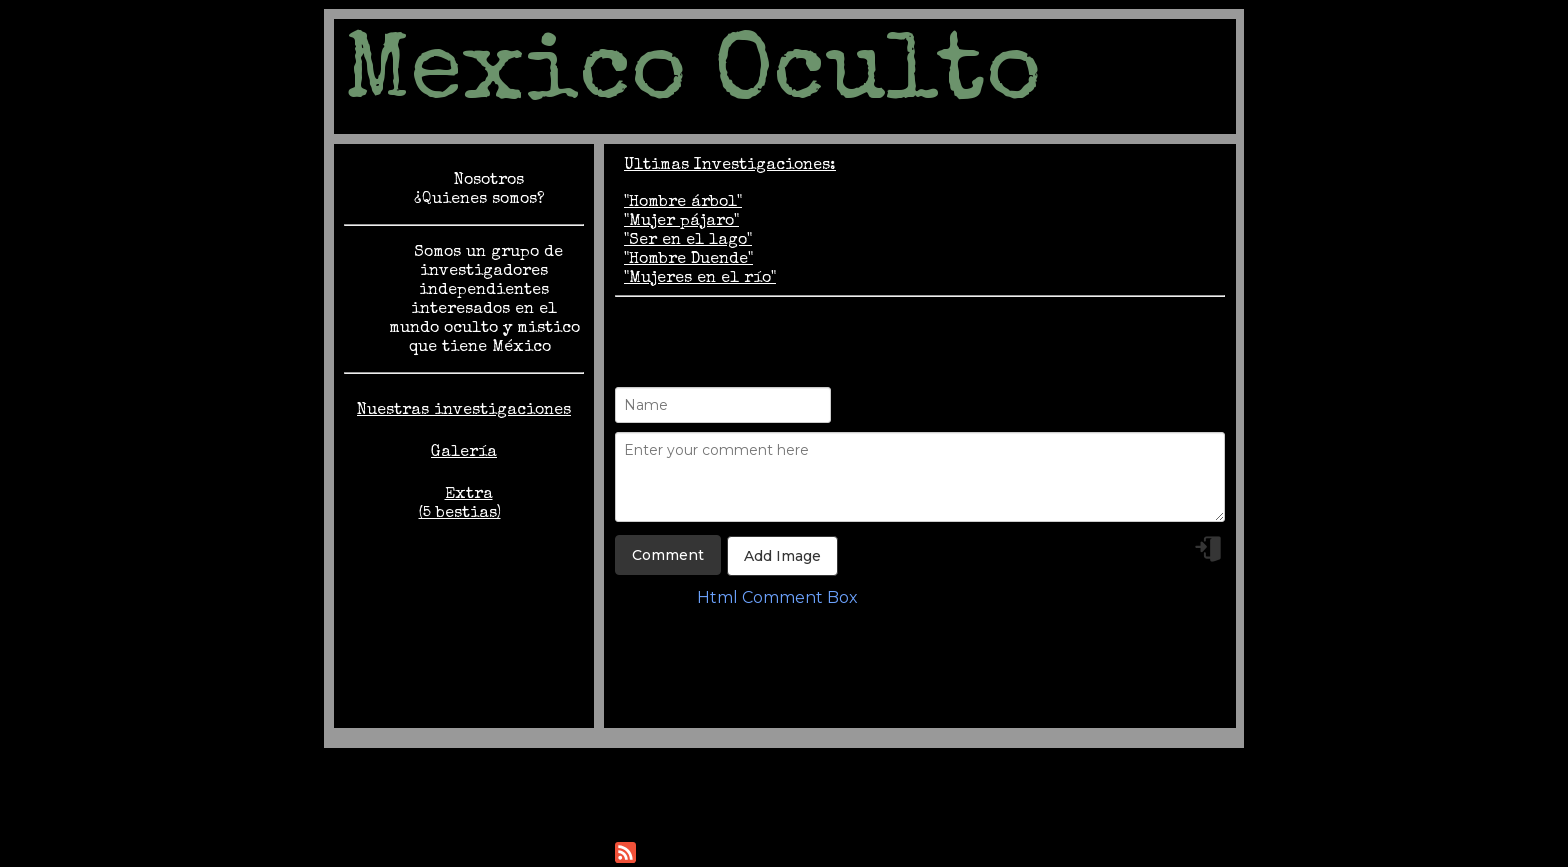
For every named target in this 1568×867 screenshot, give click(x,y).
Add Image (782, 556)
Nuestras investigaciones (464, 411)
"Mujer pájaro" (681, 222)
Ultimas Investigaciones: (730, 166)
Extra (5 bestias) (460, 504)
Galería (464, 453)
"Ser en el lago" (688, 241)
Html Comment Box (777, 597)
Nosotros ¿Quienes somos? (479, 190)
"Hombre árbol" (683, 203)
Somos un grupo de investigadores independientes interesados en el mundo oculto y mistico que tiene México (484, 300)
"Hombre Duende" (688, 260)
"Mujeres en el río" (700, 279)
